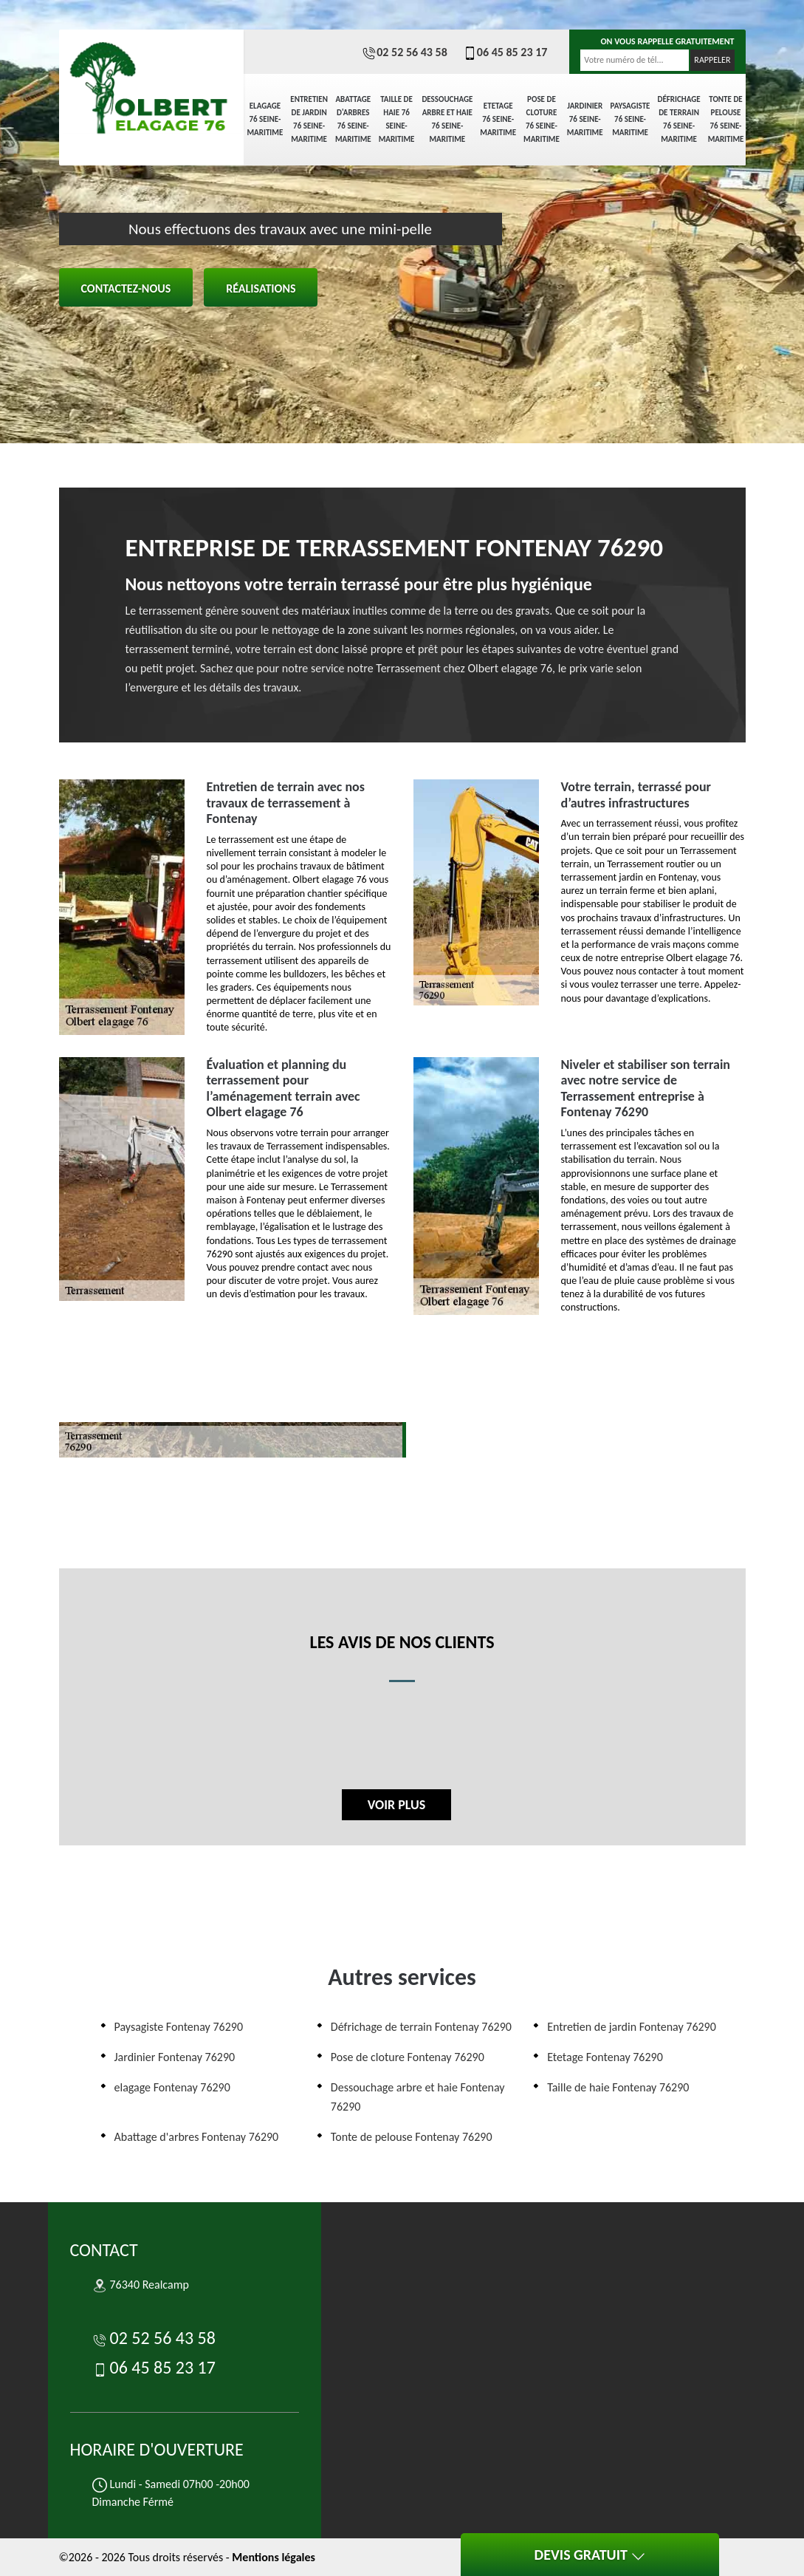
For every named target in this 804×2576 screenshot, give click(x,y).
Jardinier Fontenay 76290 (175, 2057)
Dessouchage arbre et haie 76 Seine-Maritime (447, 119)
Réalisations (260, 288)
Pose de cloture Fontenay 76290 (407, 2057)
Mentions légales (273, 2557)
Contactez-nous (126, 288)
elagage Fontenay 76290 (172, 2087)
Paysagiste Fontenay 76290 (179, 2027)
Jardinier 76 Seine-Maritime (585, 119)
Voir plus (396, 1805)
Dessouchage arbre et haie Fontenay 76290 (418, 2097)
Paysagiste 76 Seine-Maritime (630, 119)
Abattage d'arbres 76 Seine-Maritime (353, 119)
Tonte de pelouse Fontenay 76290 (411, 2137)
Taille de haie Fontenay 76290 (618, 2087)
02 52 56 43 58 (404, 52)
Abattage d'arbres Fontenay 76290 (196, 2137)
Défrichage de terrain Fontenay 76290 (421, 2027)
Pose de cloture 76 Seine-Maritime (541, 119)
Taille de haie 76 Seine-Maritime (397, 119)
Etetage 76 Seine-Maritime (498, 119)
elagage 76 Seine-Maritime (265, 119)
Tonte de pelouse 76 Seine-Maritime (726, 119)
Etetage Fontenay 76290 (605, 2057)
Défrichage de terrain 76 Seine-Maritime (678, 119)
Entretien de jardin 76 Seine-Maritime (309, 119)
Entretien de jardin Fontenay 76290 (631, 2027)
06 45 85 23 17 (505, 52)
